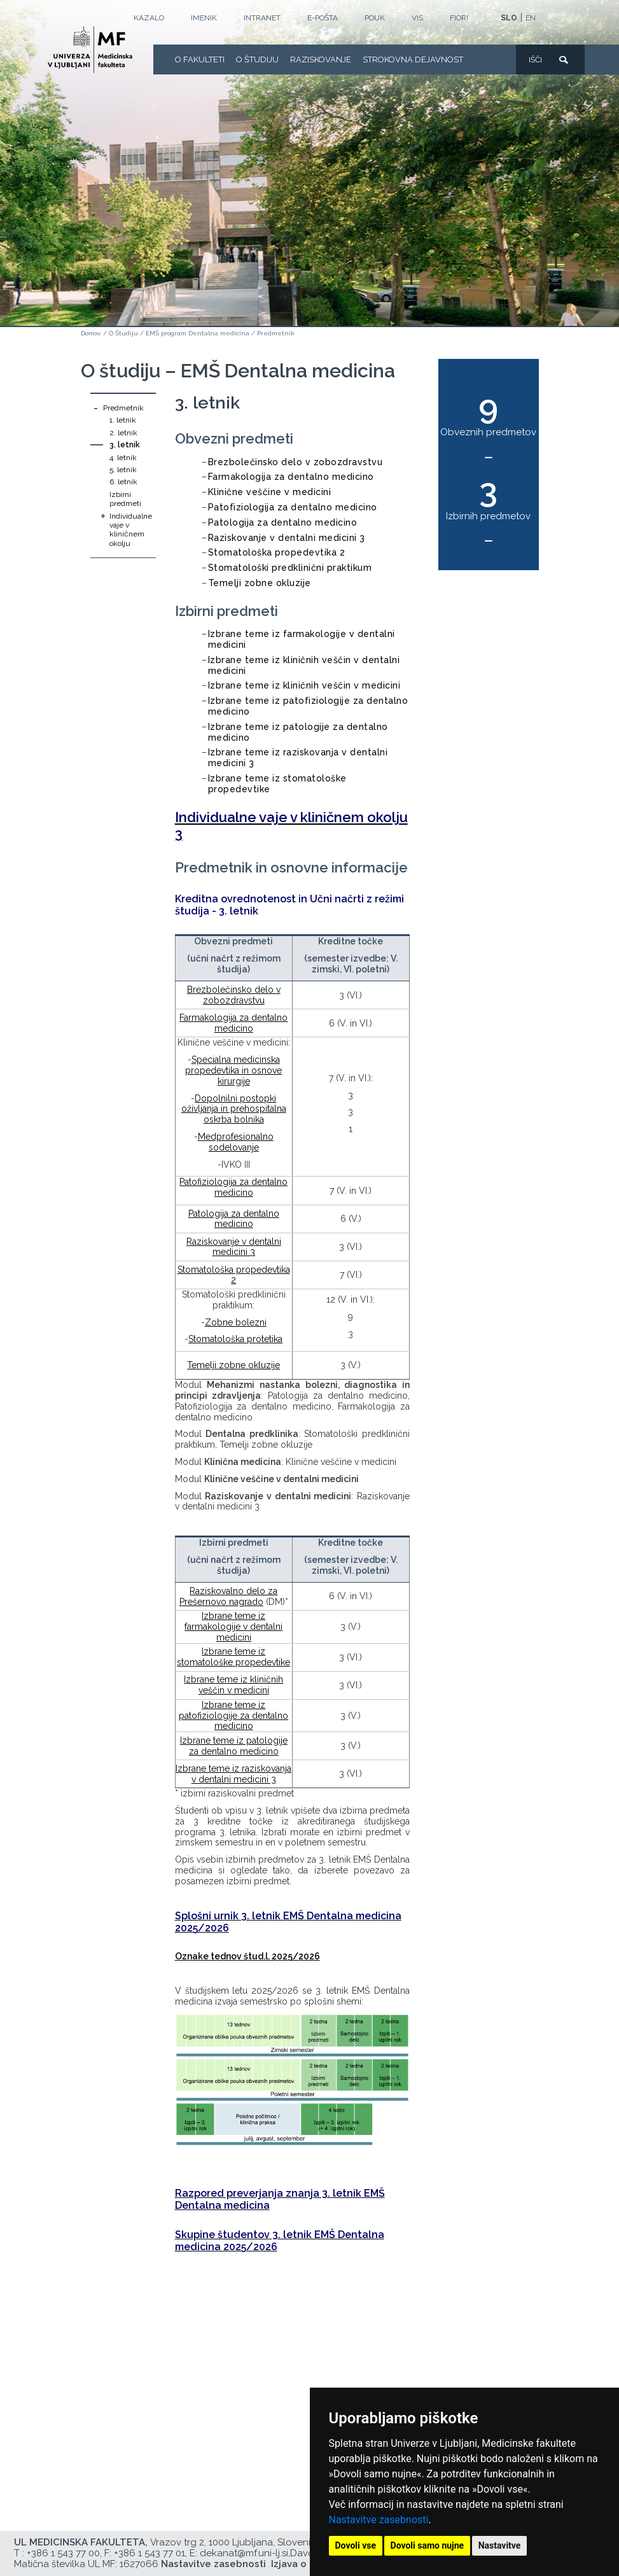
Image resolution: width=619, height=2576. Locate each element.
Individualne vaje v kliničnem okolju (130, 530)
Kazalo (149, 17)
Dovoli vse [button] (356, 2545)
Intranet (262, 17)
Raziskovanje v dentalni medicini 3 (286, 538)
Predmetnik (276, 333)
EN (530, 17)
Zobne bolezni (236, 1322)
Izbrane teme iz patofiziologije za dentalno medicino (233, 1716)
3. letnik (124, 444)
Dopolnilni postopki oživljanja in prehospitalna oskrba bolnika (233, 1109)
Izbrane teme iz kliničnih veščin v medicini (304, 685)
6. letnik (123, 481)
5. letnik (123, 469)
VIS (417, 17)
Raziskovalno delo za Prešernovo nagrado (228, 1596)
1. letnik (122, 420)
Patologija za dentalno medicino (283, 522)
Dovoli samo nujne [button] (427, 2545)
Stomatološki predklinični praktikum (290, 568)
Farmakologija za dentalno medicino (291, 477)
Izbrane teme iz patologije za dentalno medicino (234, 1745)
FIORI (459, 17)
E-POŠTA (322, 17)
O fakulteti (200, 59)
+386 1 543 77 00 (63, 2553)
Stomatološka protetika (235, 1339)
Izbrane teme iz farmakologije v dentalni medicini (233, 1626)
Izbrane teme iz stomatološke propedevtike (233, 1656)
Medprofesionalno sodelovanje (236, 1141)
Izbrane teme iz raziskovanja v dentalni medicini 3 (233, 1773)
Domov (91, 333)
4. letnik (123, 457)
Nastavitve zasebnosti (379, 2520)
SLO (509, 17)
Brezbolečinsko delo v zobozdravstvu (295, 462)
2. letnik (123, 432)
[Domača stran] (90, 49)
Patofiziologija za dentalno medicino (292, 507)
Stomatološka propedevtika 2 (276, 552)
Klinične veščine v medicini (269, 492)
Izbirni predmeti (125, 499)
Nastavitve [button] (499, 2545)
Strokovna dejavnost (413, 59)
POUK (375, 17)
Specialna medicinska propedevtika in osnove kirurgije (233, 1070)
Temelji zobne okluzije (259, 583)
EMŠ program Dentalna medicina (197, 333)
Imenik (204, 17)
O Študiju (257, 59)
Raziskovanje (320, 59)
